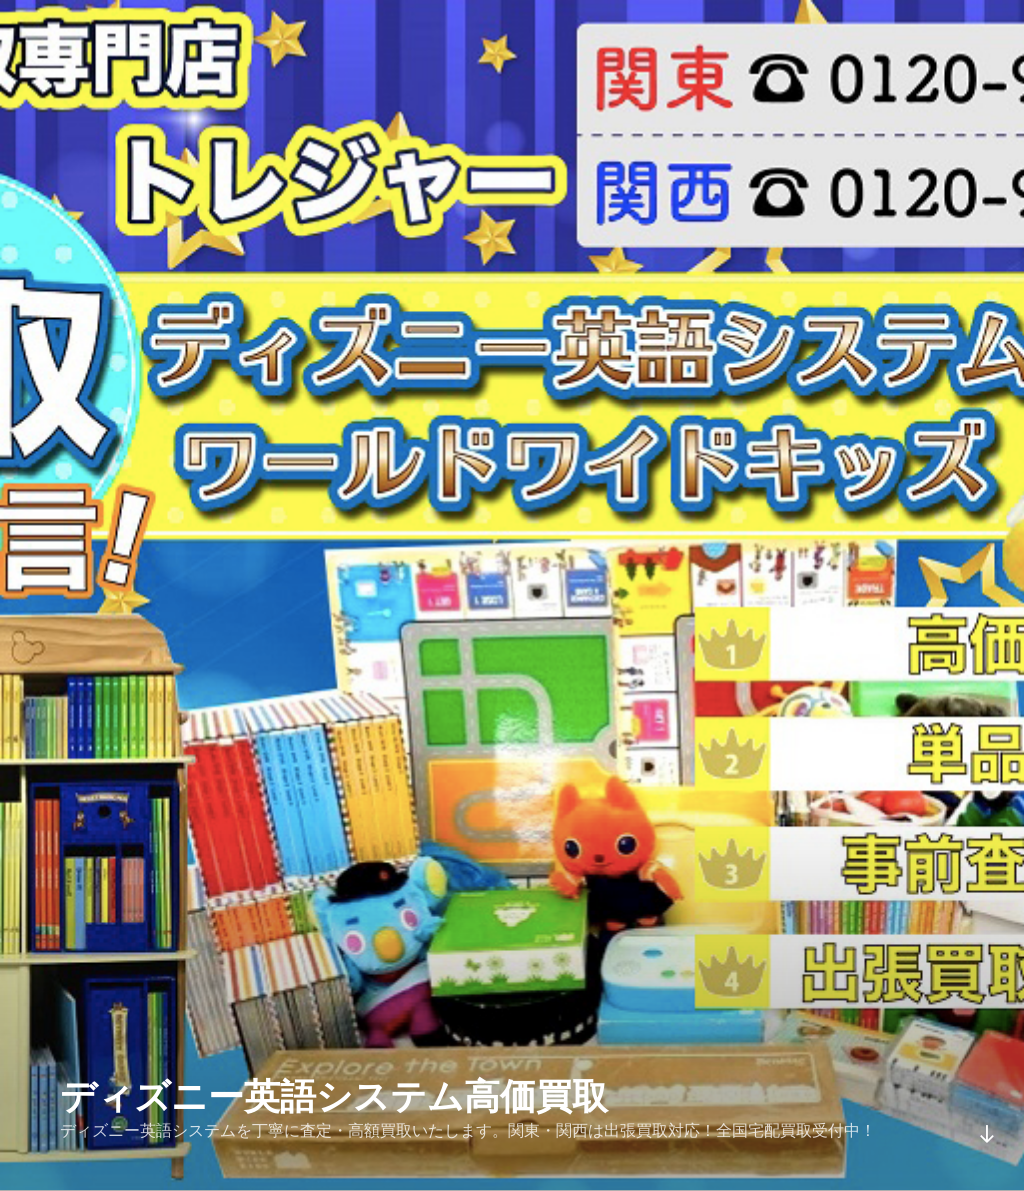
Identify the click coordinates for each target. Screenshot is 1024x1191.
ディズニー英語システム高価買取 (334, 1096)
